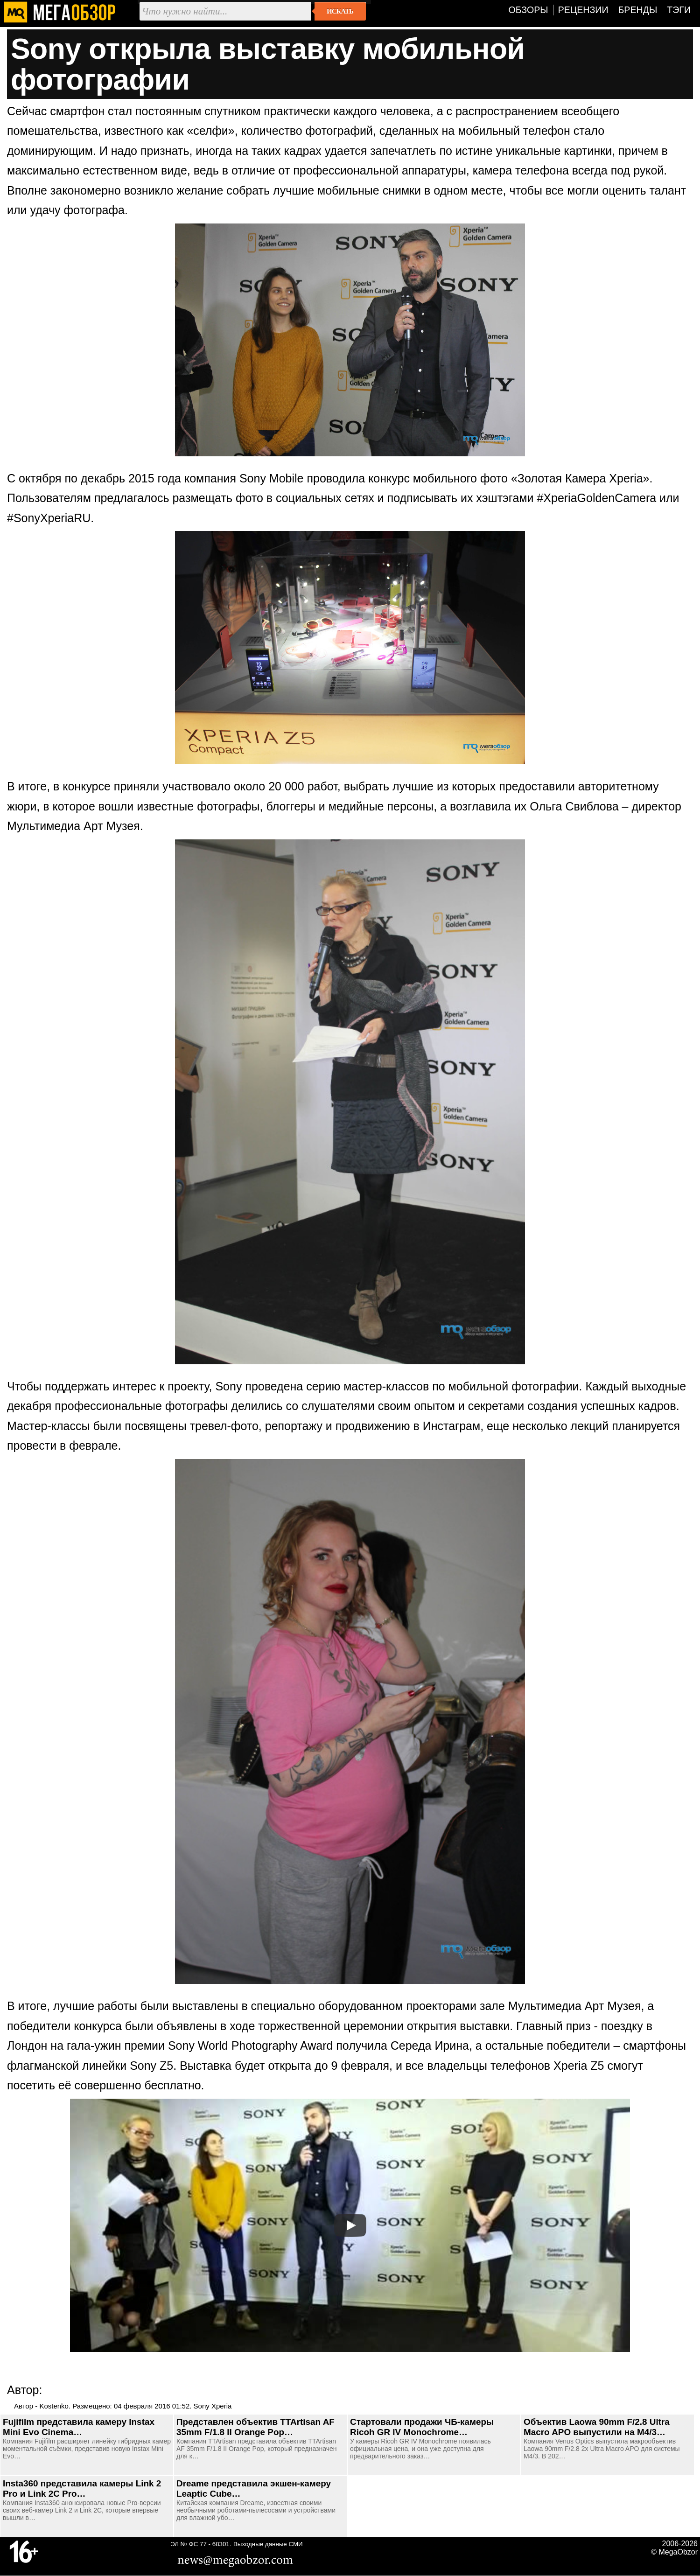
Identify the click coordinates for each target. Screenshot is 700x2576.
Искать (340, 11)
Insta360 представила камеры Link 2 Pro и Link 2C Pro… (82, 2488)
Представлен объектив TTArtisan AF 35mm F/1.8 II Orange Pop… (255, 2427)
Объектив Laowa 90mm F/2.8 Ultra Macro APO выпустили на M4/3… (597, 2427)
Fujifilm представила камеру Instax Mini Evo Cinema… (78, 2427)
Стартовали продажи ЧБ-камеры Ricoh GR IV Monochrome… (422, 2427)
